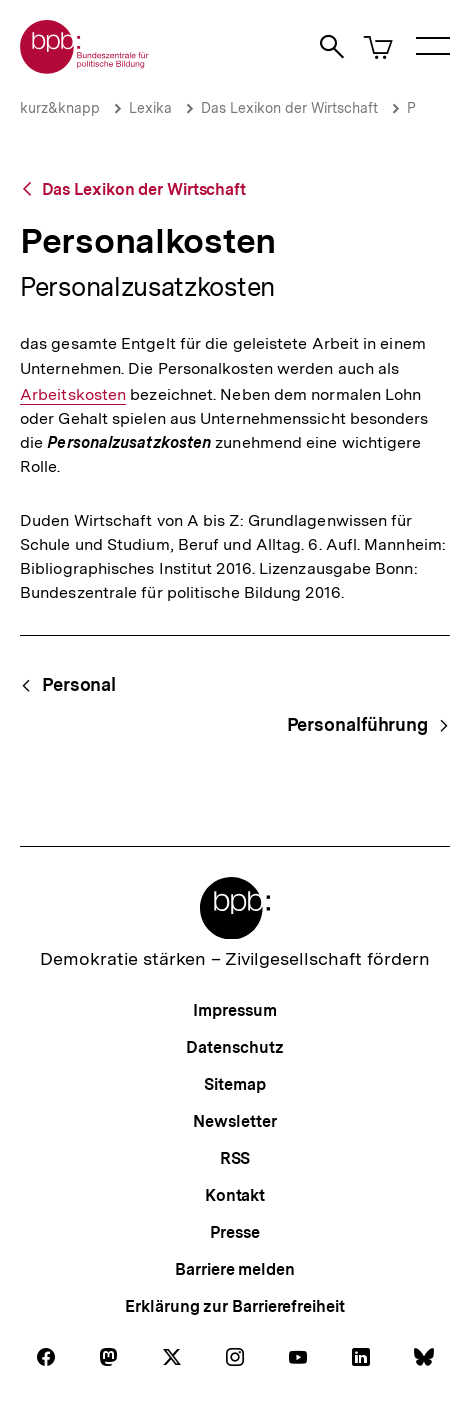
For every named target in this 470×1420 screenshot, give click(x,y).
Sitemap (234, 1084)
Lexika (150, 108)
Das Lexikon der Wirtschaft (289, 108)
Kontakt (235, 1195)
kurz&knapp (60, 108)
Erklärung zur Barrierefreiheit (234, 1306)
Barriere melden (235, 1269)
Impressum (234, 1010)
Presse (234, 1232)
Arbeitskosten (73, 394)
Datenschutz (234, 1047)
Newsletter (234, 1121)
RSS (235, 1158)
